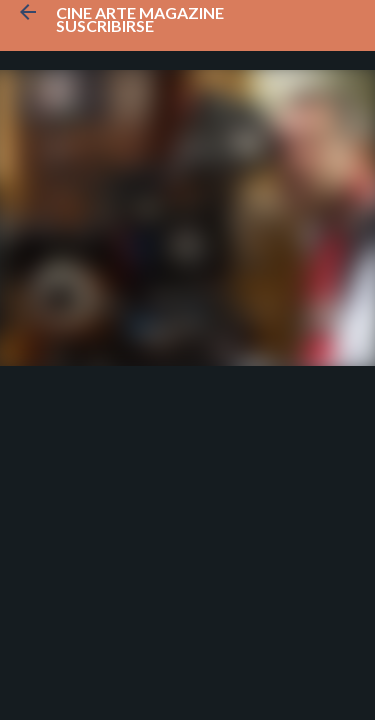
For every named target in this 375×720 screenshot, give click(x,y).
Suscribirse (105, 25)
